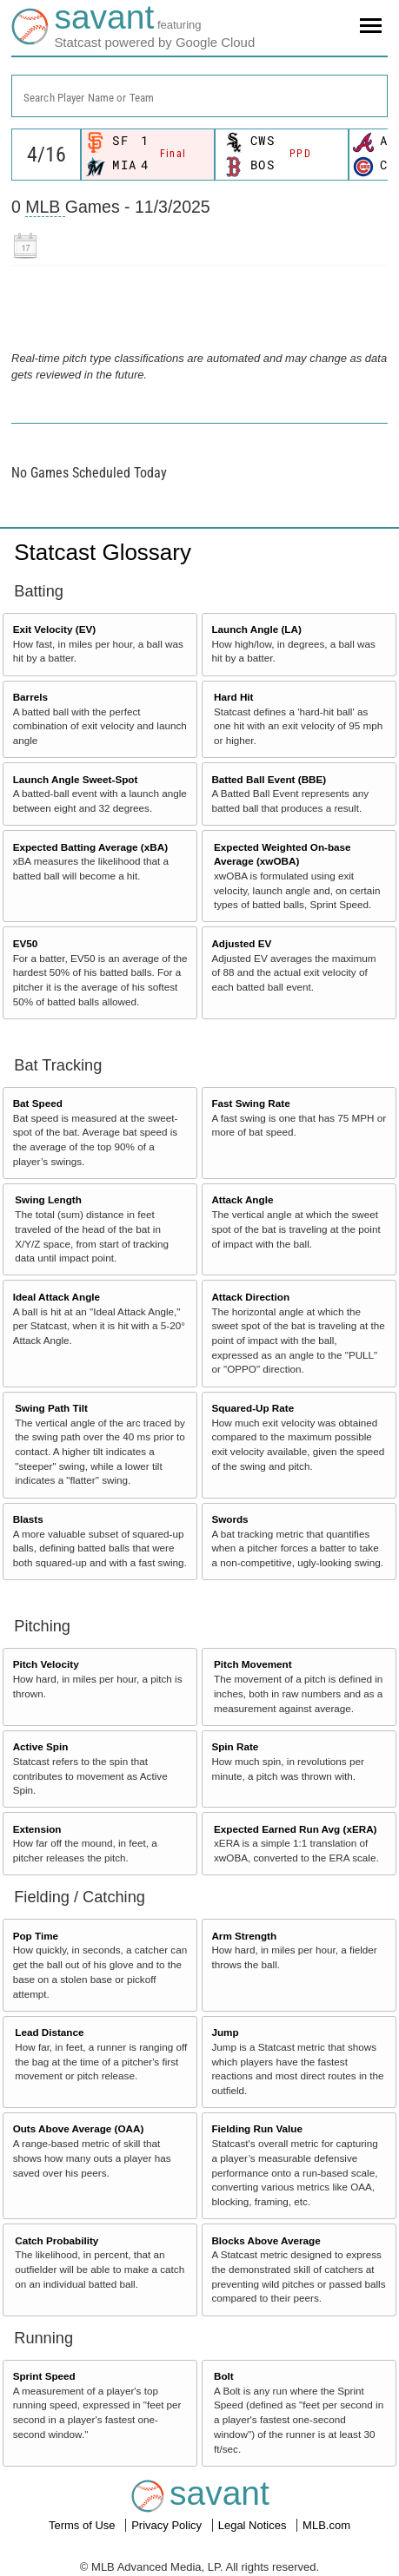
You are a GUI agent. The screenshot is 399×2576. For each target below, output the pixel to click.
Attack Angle (242, 1199)
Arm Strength (243, 1935)
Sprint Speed (44, 2376)
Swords (229, 1519)
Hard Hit (233, 696)
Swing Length (48, 1199)
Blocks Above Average (265, 2240)
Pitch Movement (253, 1664)
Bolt (224, 2376)
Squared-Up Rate (252, 1407)
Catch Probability (56, 2240)
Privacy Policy (168, 2525)
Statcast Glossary (102, 552)
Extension (37, 1829)
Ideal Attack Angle (56, 1296)
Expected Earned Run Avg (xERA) (295, 1829)
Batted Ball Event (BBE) (268, 779)
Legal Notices (253, 2525)
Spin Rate (234, 1746)
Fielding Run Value (257, 2128)
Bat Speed (38, 1103)
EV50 (25, 943)
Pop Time (35, 1935)
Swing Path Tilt (51, 1407)
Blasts (28, 1519)
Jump (224, 2032)
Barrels (30, 696)
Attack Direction (250, 1296)
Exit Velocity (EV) (54, 629)
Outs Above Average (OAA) (78, 2128)
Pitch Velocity (46, 1664)
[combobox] (199, 96)
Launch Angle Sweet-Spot (75, 779)
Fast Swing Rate (250, 1103)
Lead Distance (49, 2032)
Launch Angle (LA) (256, 629)
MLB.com (326, 2525)
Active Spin (41, 1746)
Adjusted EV (241, 943)
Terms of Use (83, 2525)
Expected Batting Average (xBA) (90, 847)
